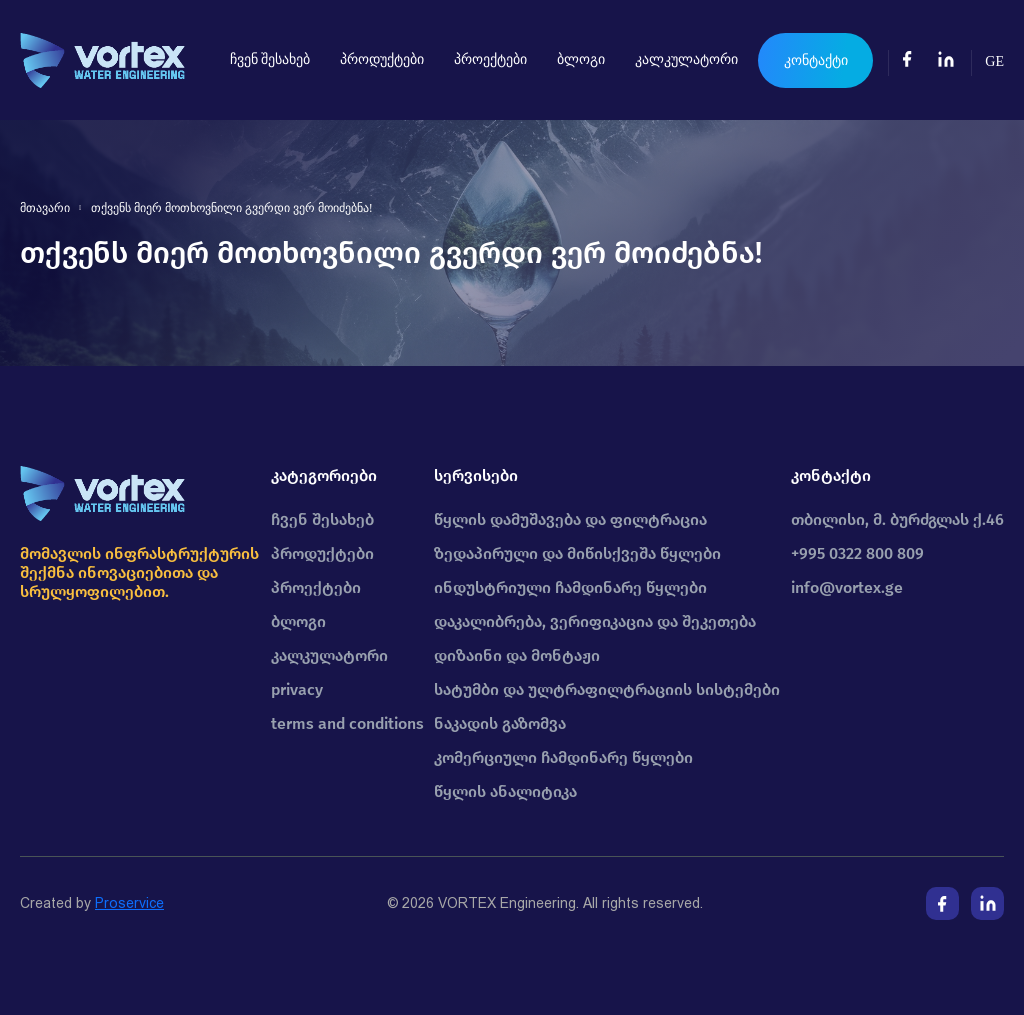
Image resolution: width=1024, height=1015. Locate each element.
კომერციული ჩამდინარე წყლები (563, 757)
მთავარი (45, 208)
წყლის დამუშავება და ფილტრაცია (570, 519)
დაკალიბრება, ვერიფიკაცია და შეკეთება (595, 621)
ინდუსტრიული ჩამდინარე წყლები (570, 587)
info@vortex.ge (847, 587)
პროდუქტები (382, 59)
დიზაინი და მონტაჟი (517, 655)
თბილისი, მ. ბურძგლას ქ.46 (897, 519)
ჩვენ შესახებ (270, 59)
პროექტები (490, 59)
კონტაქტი (816, 60)
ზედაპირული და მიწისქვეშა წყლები (577, 553)
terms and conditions (347, 723)
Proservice (129, 903)
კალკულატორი (686, 59)
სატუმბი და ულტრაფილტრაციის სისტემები (607, 689)
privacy (297, 689)
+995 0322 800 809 (857, 553)
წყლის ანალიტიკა (505, 791)
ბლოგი (581, 59)
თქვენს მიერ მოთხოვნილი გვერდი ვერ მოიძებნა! (232, 208)
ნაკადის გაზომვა (500, 723)
